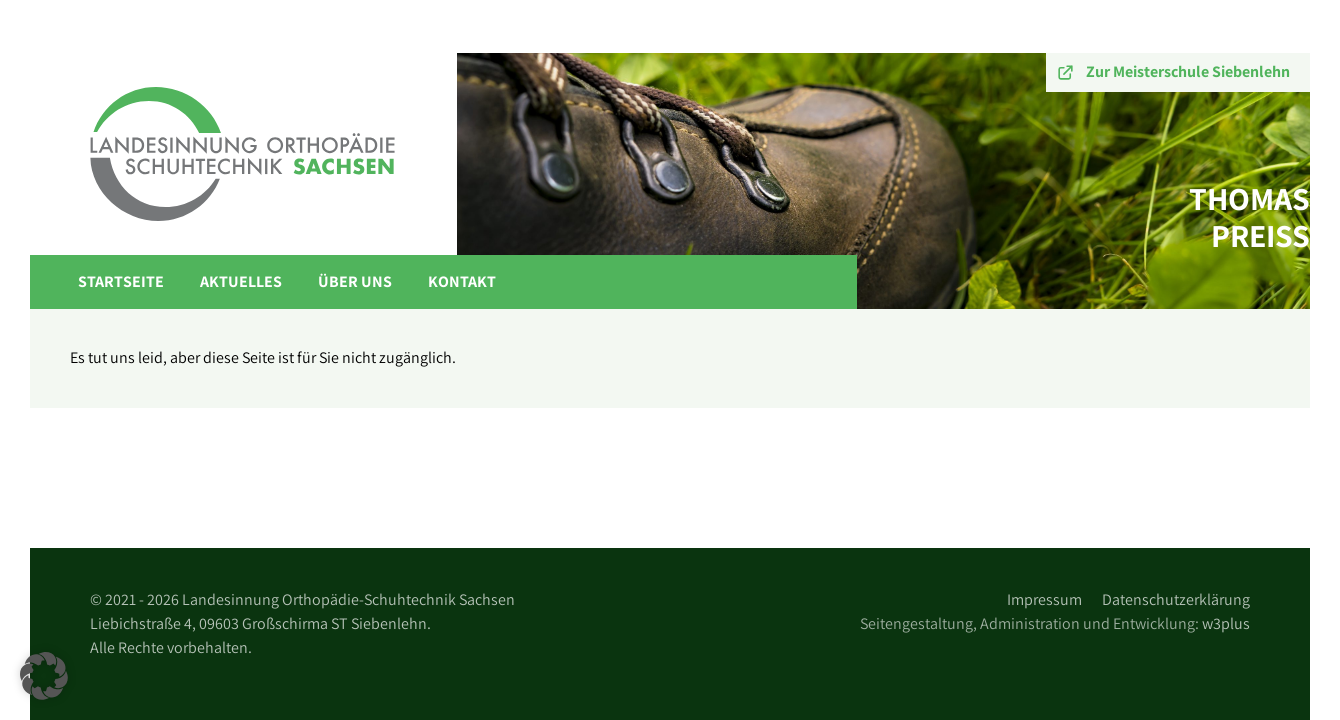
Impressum (1044, 599)
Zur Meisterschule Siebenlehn (1188, 71)
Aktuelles (241, 281)
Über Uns (355, 281)
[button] (44, 676)
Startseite (121, 281)
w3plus (1226, 623)
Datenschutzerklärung (1176, 599)
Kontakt (462, 281)
